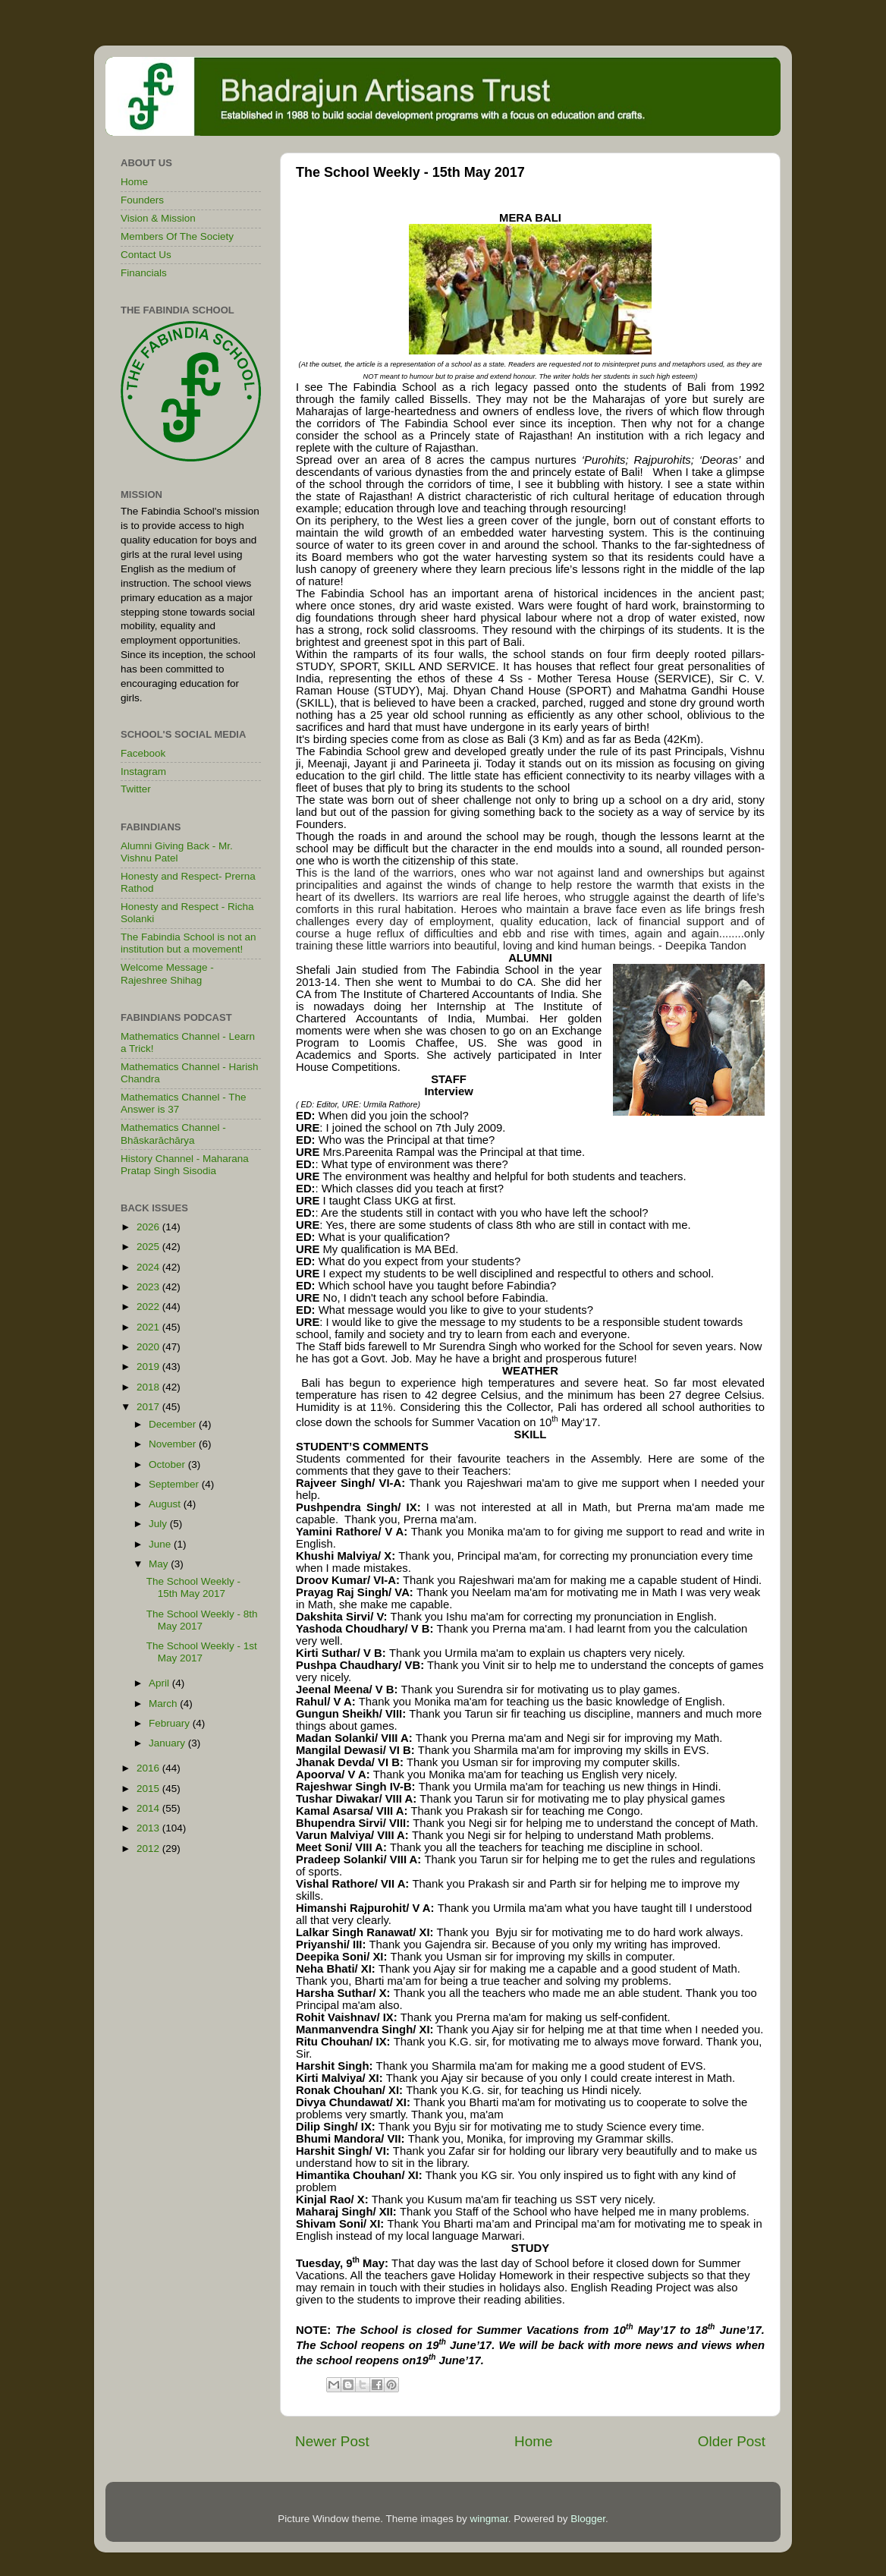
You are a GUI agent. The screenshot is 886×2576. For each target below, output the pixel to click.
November (174, 1444)
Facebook (143, 753)
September (175, 1484)
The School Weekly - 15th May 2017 (193, 1587)
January (168, 1743)
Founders (142, 200)
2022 (149, 1306)
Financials (144, 273)
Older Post (731, 2441)
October (168, 1464)
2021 (149, 1327)
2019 (149, 1366)
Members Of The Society (177, 236)
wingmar (488, 2518)
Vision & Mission (158, 218)
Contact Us (146, 254)
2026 (149, 1227)
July (159, 1523)
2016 (149, 1768)
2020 (149, 1347)
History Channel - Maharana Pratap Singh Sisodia (185, 1164)
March (164, 1703)
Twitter (136, 789)
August (166, 1504)
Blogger (587, 2518)
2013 (149, 1828)
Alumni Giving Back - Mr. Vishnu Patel (177, 852)
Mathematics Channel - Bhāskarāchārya (173, 1133)
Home (533, 2441)
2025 (149, 1246)
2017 (149, 1406)
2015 (149, 1788)
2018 (149, 1387)
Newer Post (332, 2441)
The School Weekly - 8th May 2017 (202, 1620)
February (171, 1723)
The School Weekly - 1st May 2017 (201, 1652)
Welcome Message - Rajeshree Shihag (167, 973)
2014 (149, 1808)
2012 (149, 1848)
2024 (149, 1267)
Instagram (143, 771)
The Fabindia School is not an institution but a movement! (188, 943)
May (160, 1564)
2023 (149, 1287)
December (174, 1424)
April (160, 1683)
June (161, 1544)
